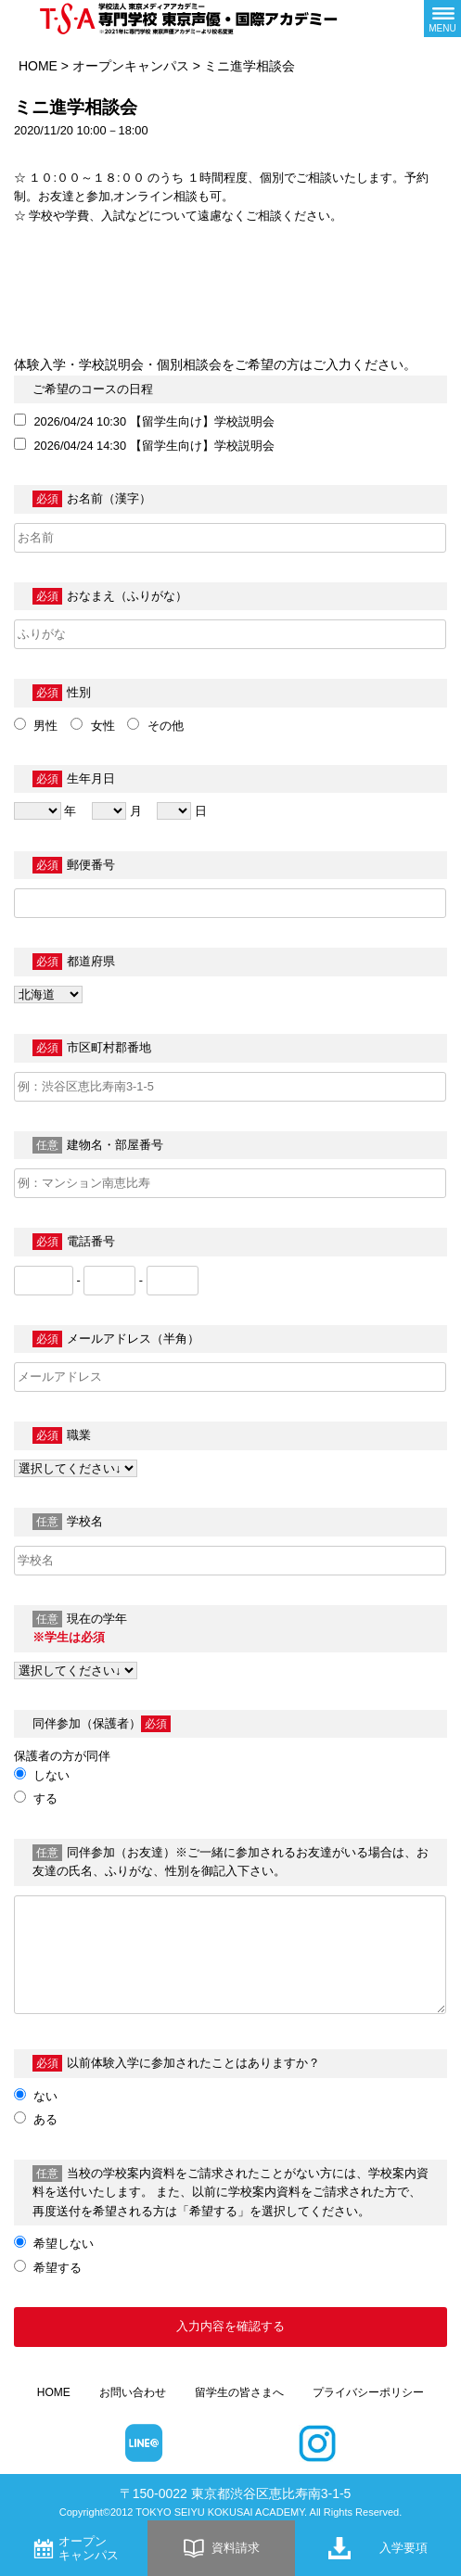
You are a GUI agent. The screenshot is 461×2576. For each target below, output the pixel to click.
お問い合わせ (132, 2392)
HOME (38, 65)
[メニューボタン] (442, 18)
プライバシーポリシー (368, 2392)
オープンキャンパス (130, 65)
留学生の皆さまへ (239, 2392)
